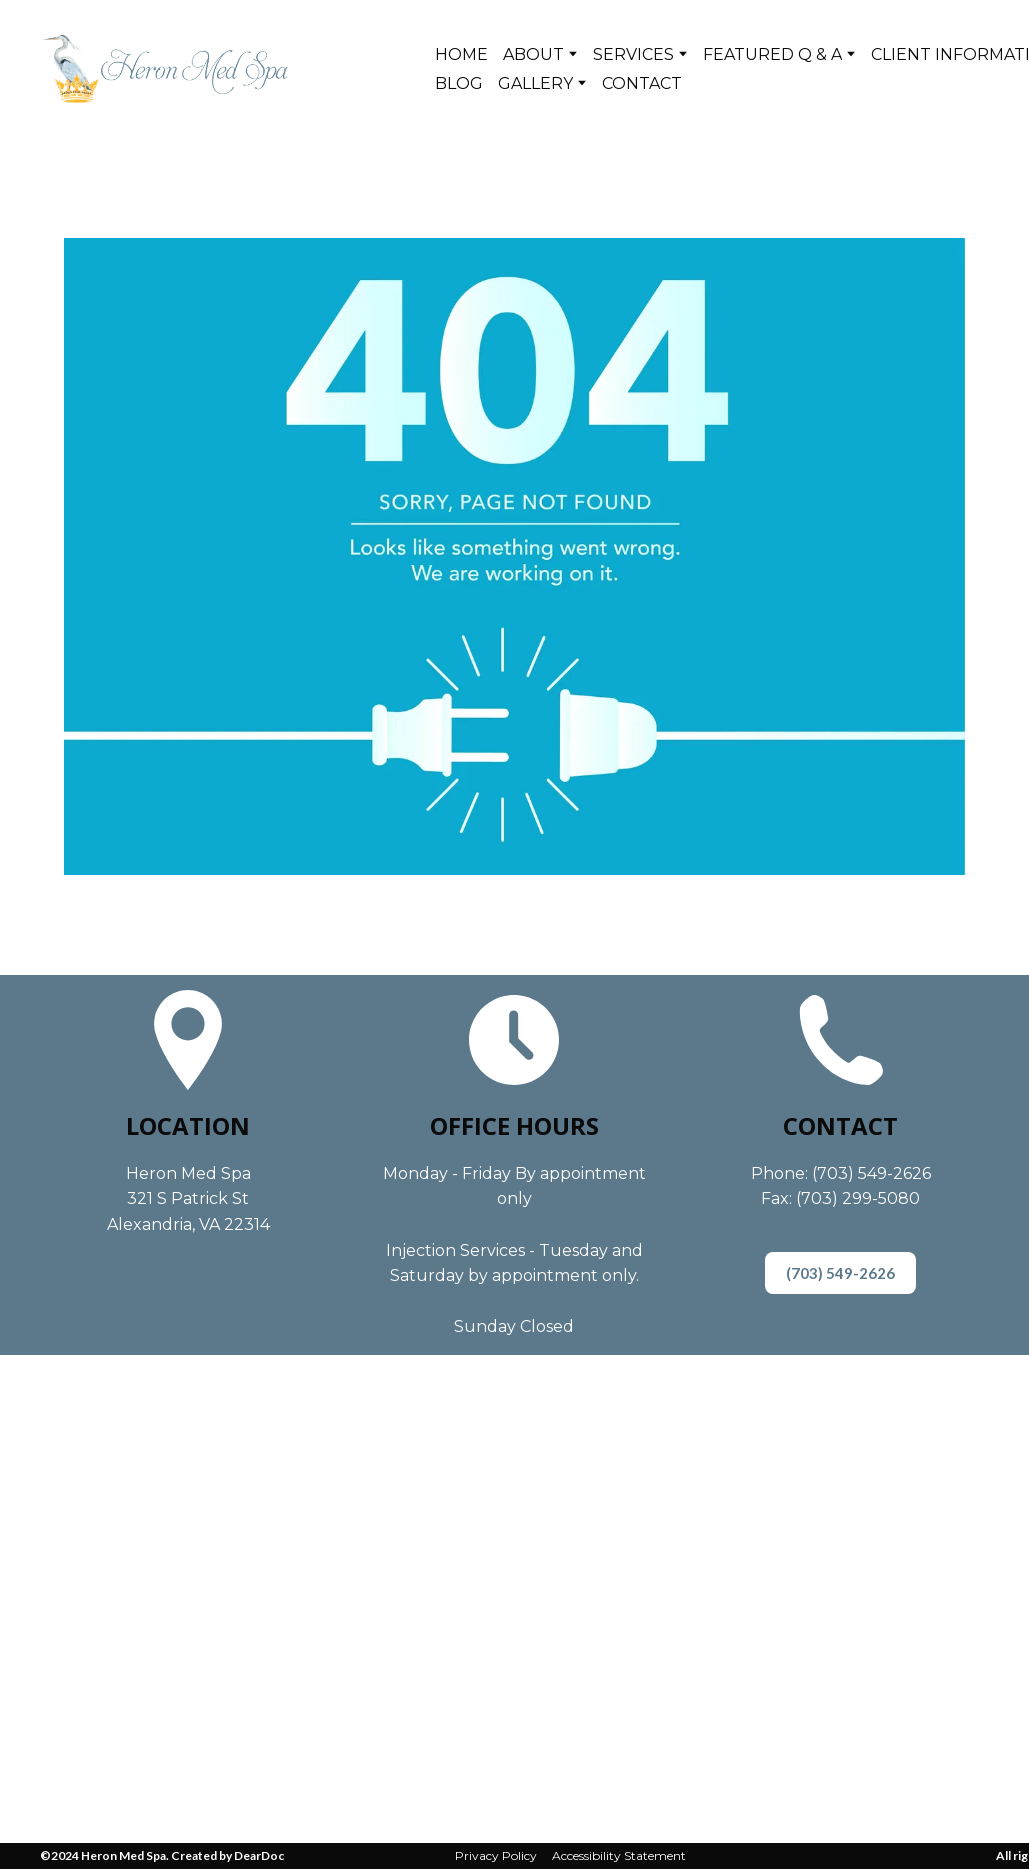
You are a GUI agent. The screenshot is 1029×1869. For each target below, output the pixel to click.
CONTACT (642, 83)
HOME (461, 54)
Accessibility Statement (619, 1855)
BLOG (459, 83)
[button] (840, 1273)
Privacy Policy (496, 1855)
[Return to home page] (165, 69)
